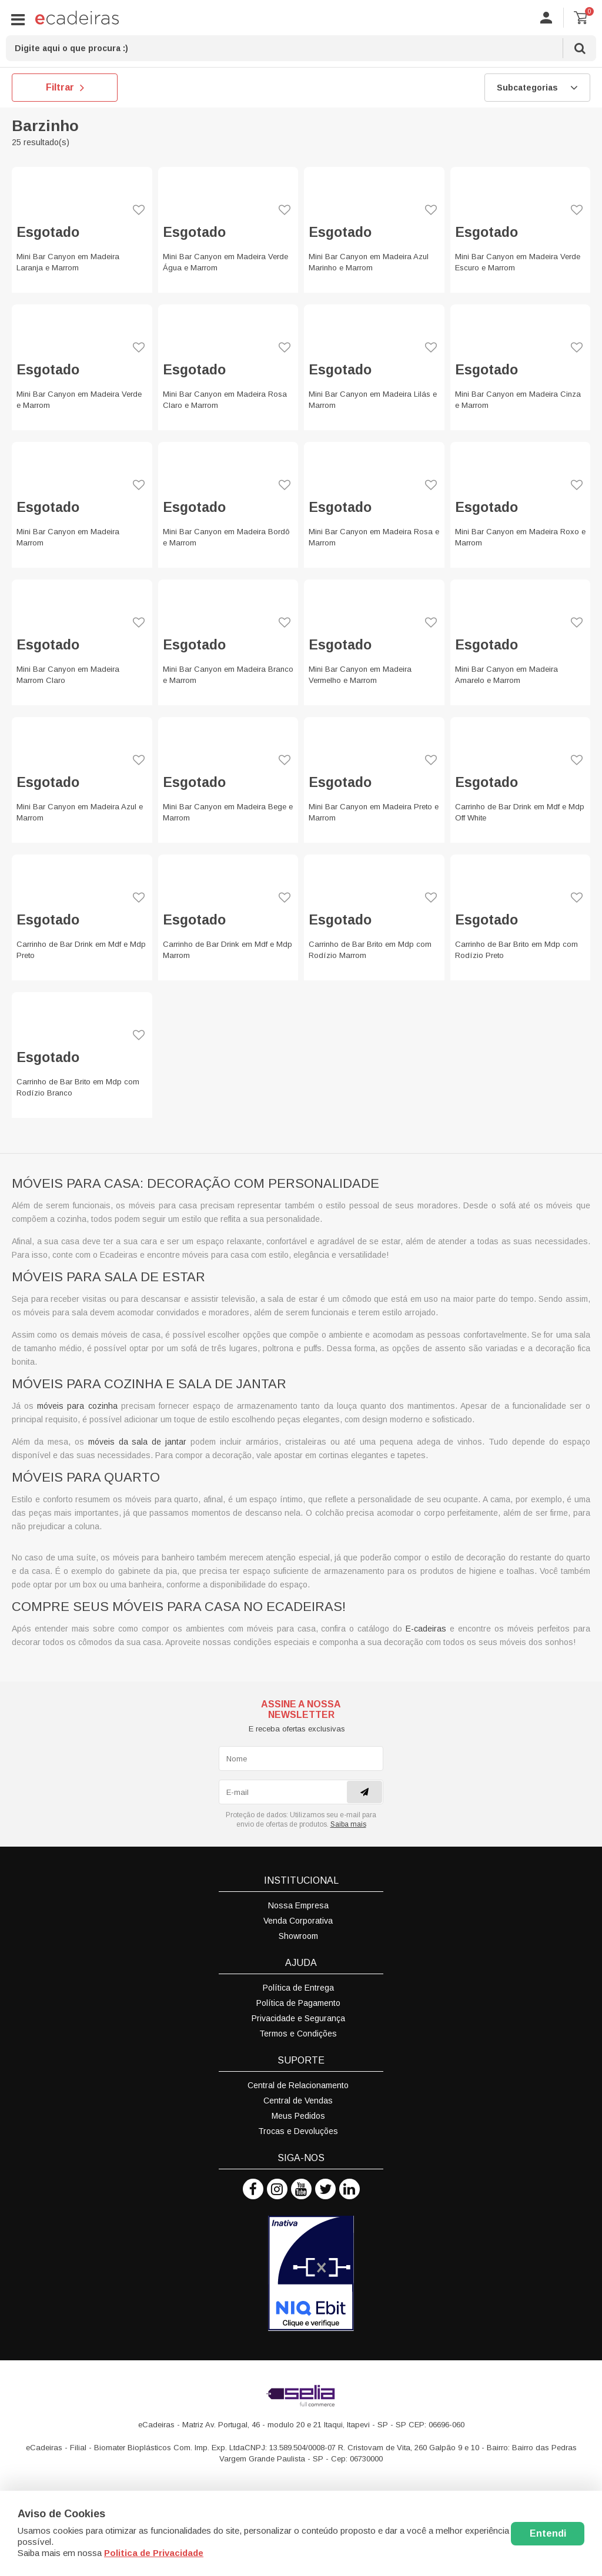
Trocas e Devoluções (298, 2131)
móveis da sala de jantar (137, 1441)
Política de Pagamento (298, 2003)
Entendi (548, 2533)
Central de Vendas (298, 2100)
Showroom (298, 1936)
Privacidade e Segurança (298, 2018)
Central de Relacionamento (298, 2085)
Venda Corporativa (298, 1920)
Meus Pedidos (298, 2116)
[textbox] (301, 48)
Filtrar (65, 87)
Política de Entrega (298, 1987)
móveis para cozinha (77, 1406)
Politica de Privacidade (153, 2553)
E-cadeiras (426, 1628)
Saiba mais (348, 1824)
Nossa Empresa (298, 1905)
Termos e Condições (298, 2033)
